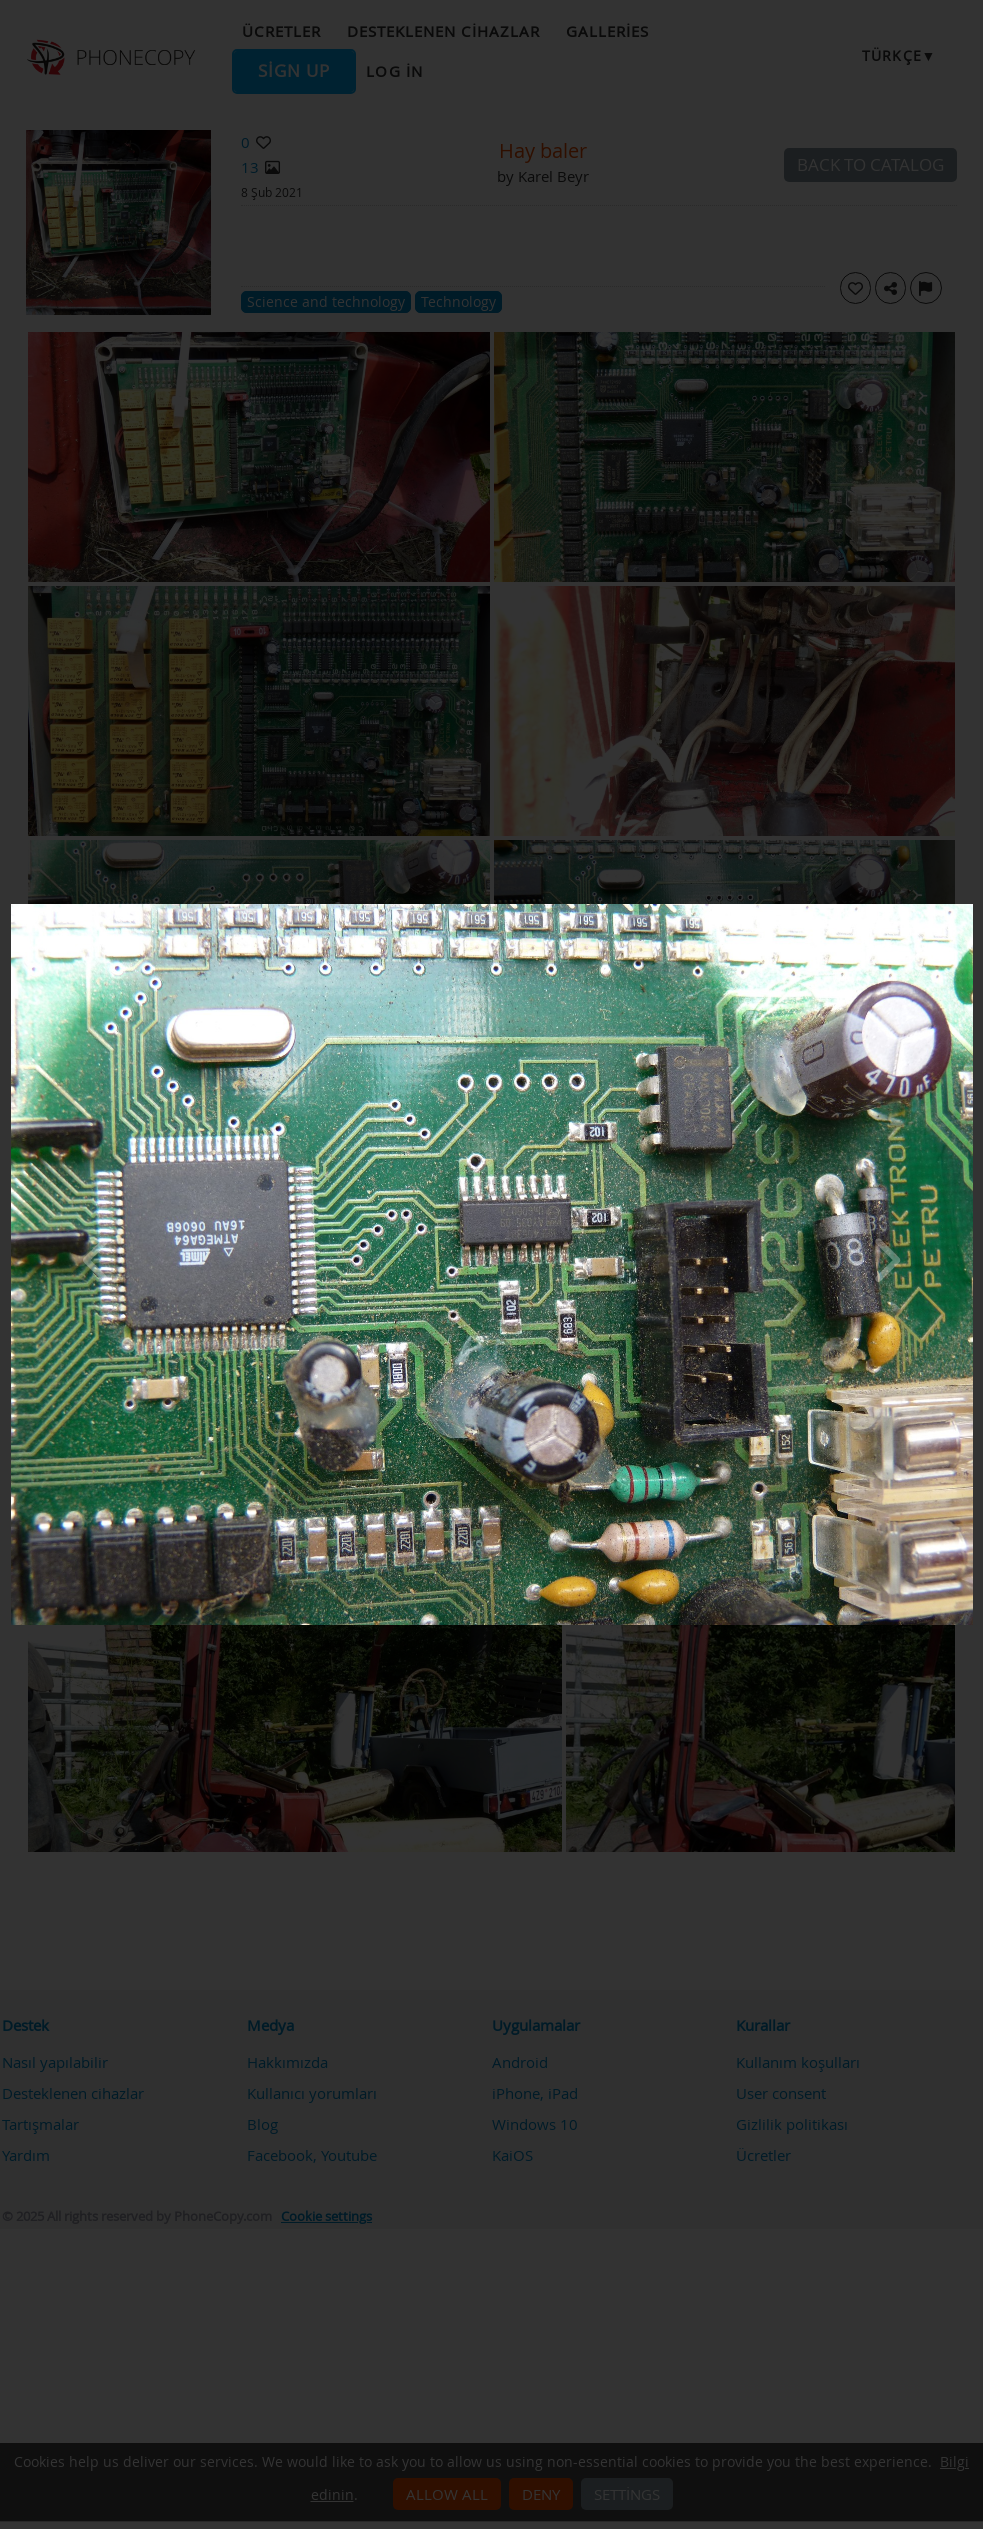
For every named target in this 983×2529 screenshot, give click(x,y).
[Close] (968, 909)
